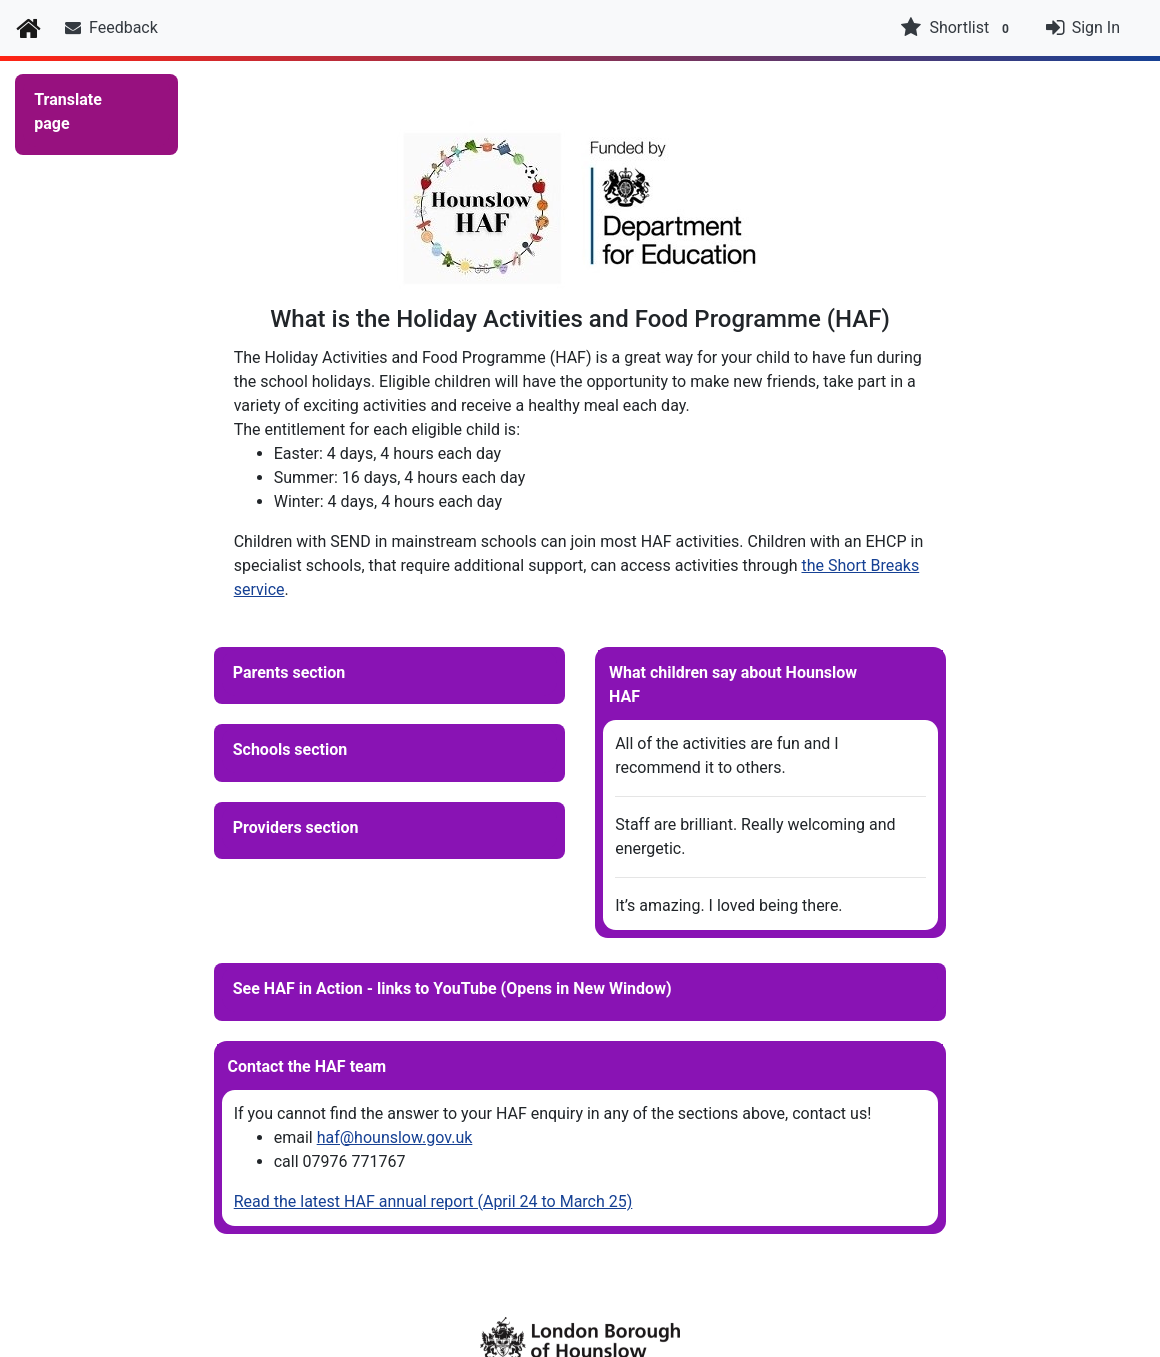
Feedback (111, 27)
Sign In (1096, 27)
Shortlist (957, 28)
